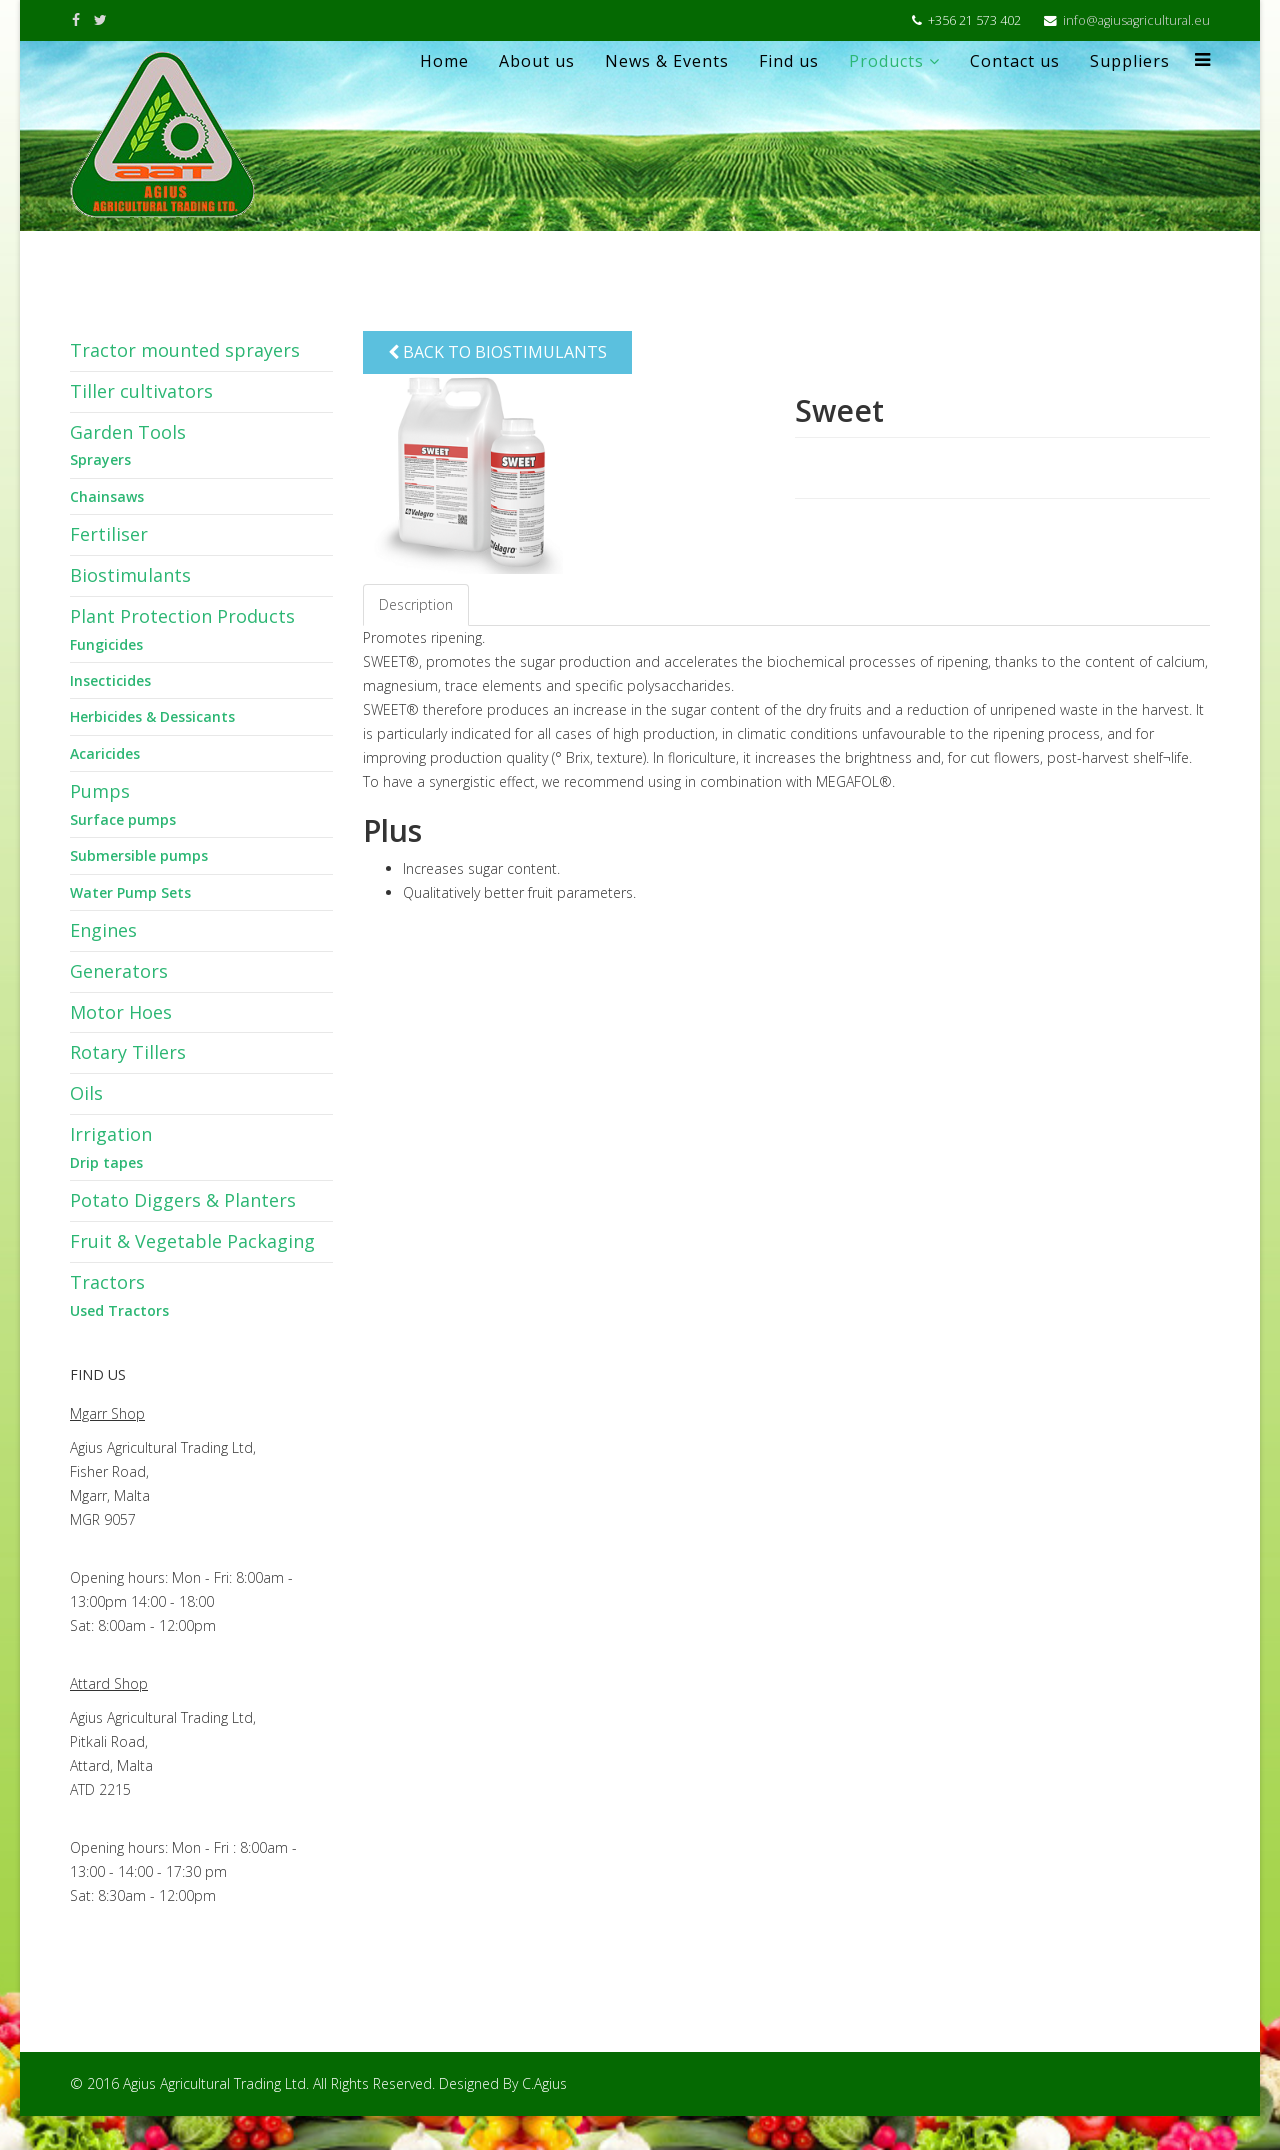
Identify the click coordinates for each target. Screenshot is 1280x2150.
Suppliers (1130, 61)
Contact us (1015, 61)
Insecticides (110, 680)
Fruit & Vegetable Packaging (192, 1241)
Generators (119, 971)
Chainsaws (107, 496)
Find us (789, 61)
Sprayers (100, 459)
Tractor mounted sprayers (185, 350)
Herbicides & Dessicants (152, 716)
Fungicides (106, 644)
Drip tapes (106, 1162)
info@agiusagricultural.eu (1136, 20)
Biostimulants (130, 575)
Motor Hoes (121, 1012)
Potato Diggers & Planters (183, 1200)
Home (444, 61)
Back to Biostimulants (497, 352)
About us (537, 61)
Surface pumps (123, 819)
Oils (86, 1093)
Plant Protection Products (182, 616)
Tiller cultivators (141, 391)
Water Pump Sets (130, 892)
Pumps (100, 791)
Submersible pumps (139, 855)
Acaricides (105, 753)
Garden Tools (128, 432)
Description (416, 604)
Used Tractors (119, 1310)
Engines (103, 930)
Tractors (107, 1282)
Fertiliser (109, 534)
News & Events (667, 61)
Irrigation (111, 1134)
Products (886, 61)
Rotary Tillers (128, 1052)
